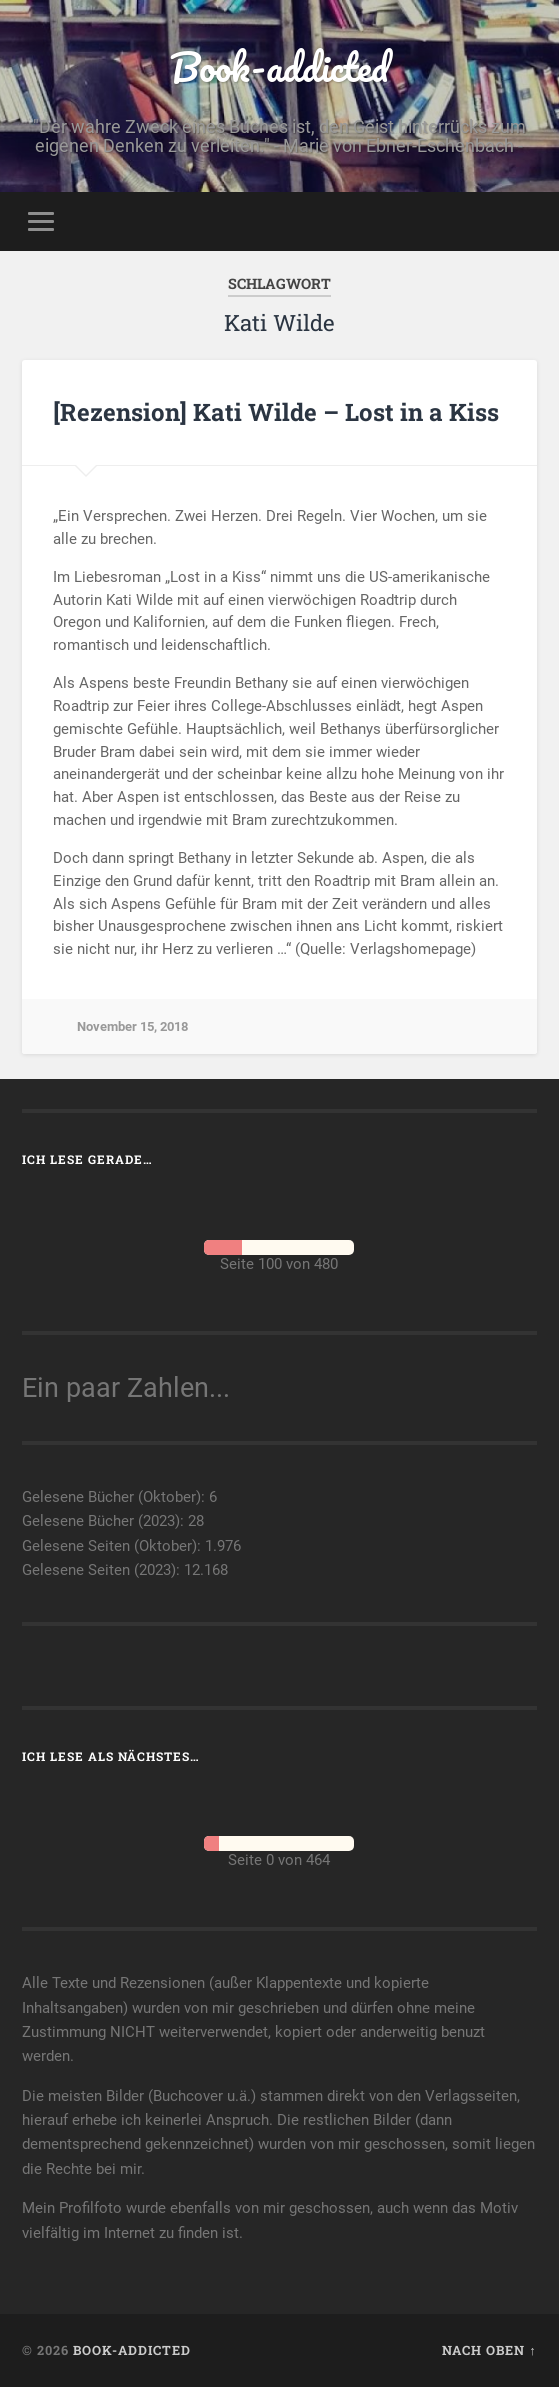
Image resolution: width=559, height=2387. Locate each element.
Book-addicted (279, 66)
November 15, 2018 (132, 1026)
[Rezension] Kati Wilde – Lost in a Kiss (276, 412)
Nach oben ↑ (489, 2350)
